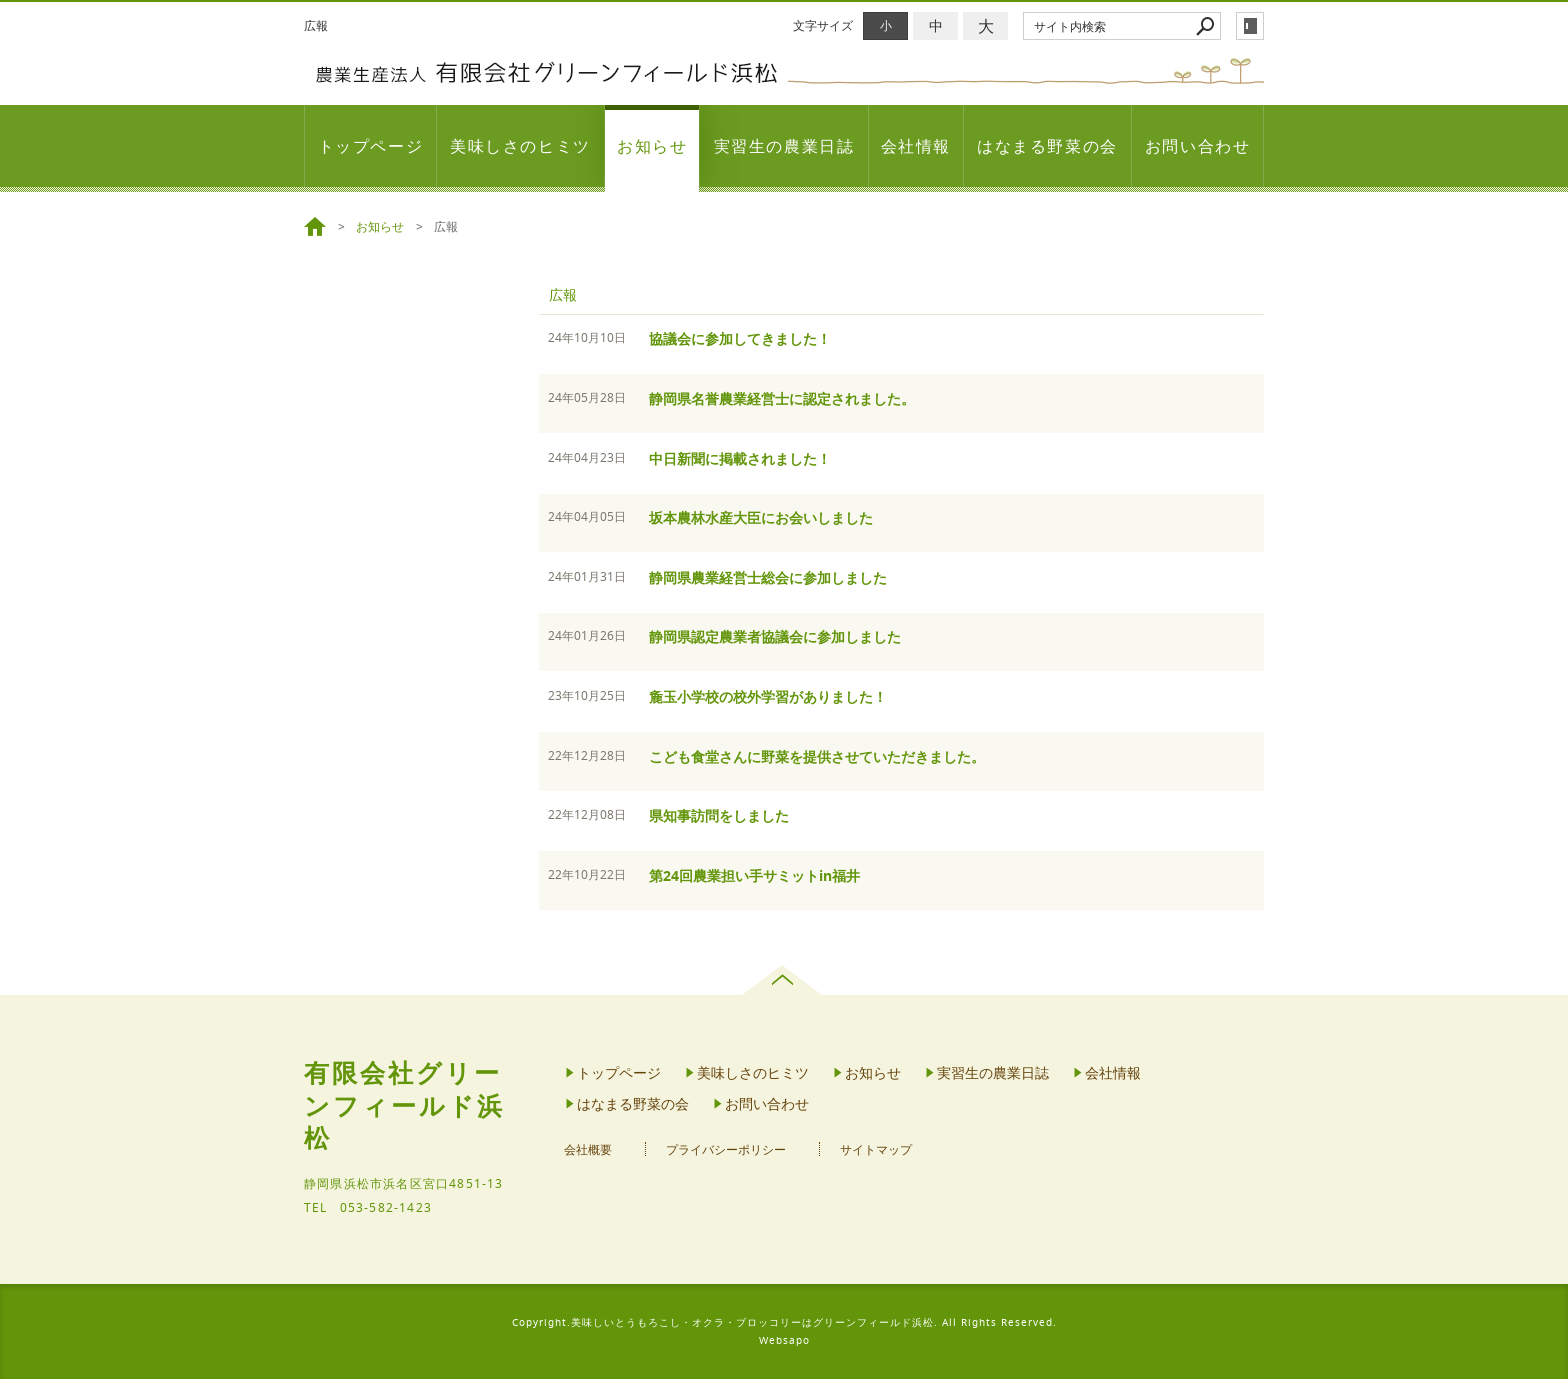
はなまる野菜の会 (1047, 146)
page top (784, 980)
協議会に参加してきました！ (740, 338)
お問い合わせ (1198, 146)
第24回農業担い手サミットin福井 (754, 875)
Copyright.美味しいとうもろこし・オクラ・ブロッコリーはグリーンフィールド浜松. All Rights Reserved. (784, 1322)
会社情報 (916, 146)
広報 (563, 294)
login (1250, 26)
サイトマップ (876, 1149)
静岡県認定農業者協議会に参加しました (775, 636)
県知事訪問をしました (719, 815)
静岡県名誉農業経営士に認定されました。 (782, 398)
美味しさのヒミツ (520, 146)
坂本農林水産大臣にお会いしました (761, 517)
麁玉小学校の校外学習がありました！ (768, 696)
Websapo (784, 1340)
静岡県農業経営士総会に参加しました (768, 577)
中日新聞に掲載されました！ (740, 458)
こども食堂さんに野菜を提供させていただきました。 (817, 756)
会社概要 (588, 1149)
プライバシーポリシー (726, 1149)
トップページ (371, 146)
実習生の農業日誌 (784, 146)
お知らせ (652, 146)
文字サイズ (823, 25)
